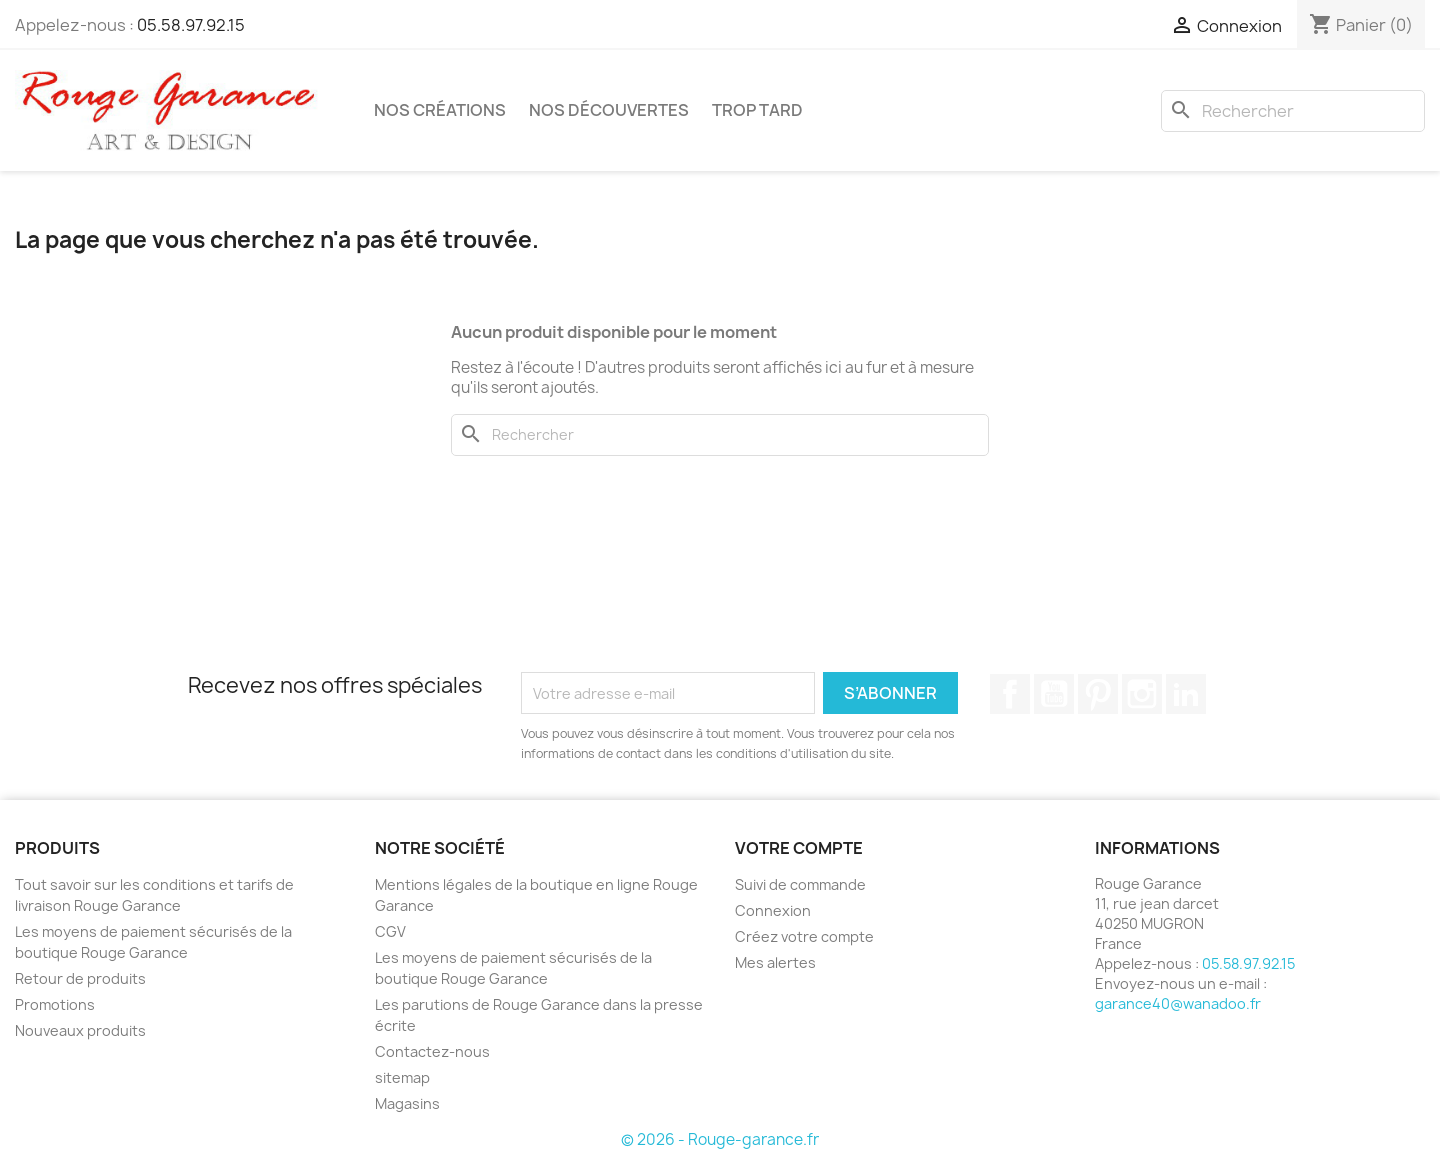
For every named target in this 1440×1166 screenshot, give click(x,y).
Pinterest (1098, 694)
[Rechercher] (1293, 111)
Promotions (55, 1004)
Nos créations (440, 110)
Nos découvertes (609, 110)
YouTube (1054, 694)
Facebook (1010, 694)
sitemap (402, 1077)
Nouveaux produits (80, 1030)
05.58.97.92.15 (191, 25)
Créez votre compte (804, 936)
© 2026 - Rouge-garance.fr (720, 1139)
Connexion (773, 910)
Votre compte (799, 848)
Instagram (1142, 694)
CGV (390, 931)
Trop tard (757, 110)
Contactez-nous (432, 1051)
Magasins (407, 1103)
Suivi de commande (800, 884)
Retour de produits (80, 978)
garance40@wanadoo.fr (1178, 1003)
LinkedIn (1186, 694)
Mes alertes (775, 962)
